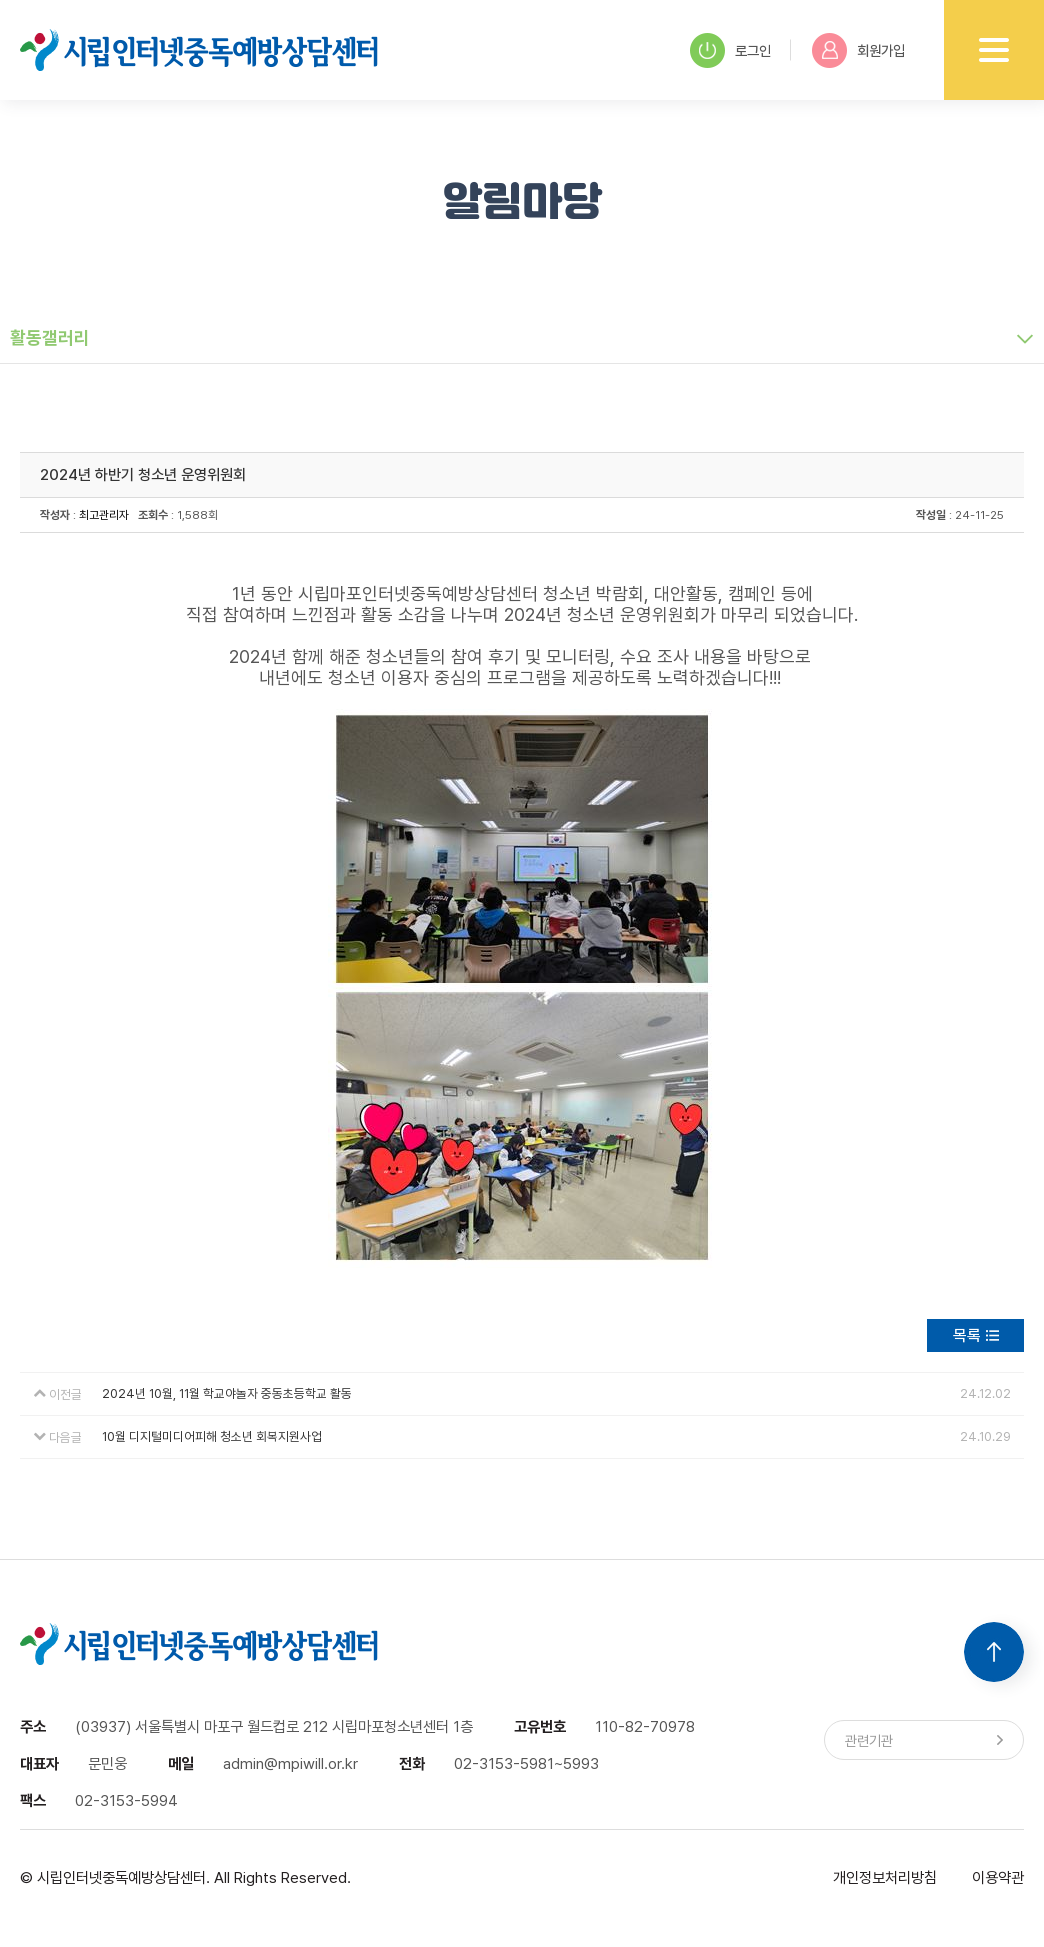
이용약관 (998, 1877)
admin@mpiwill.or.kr (290, 1763)
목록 (967, 1335)
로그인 (730, 50)
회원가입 (858, 50)
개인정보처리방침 (885, 1877)
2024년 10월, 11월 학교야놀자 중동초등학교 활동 (227, 1393)
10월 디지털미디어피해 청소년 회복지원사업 (212, 1436)
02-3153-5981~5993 (526, 1763)
